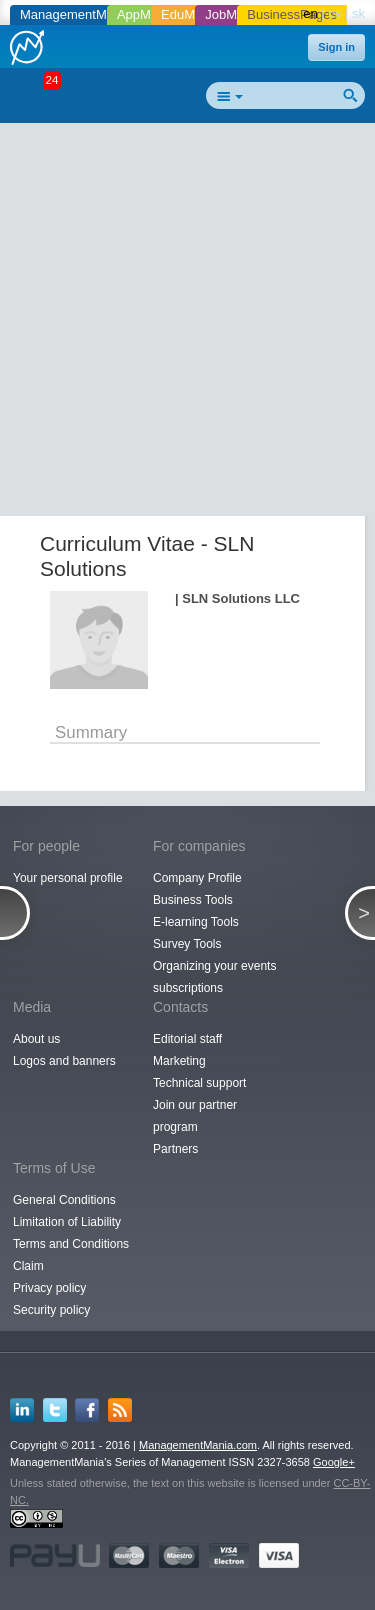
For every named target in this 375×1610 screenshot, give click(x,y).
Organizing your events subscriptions (214, 977)
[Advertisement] (187, 323)
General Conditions (64, 1200)
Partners (175, 1149)
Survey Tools (187, 944)
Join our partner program (195, 1116)
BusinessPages (292, 14)
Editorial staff (187, 1039)
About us (36, 1039)
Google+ (334, 1462)
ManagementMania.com (198, 1445)
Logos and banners (64, 1061)
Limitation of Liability (67, 1222)
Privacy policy (49, 1288)
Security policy (51, 1310)
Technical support (199, 1083)
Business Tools (193, 900)
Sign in (336, 47)
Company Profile (197, 878)
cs (334, 13)
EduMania (190, 14)
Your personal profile (68, 878)
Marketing (179, 1061)
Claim (28, 1266)
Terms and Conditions (71, 1244)
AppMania (146, 14)
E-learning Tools (196, 922)
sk (358, 13)
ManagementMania (75, 14)
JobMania (233, 14)
